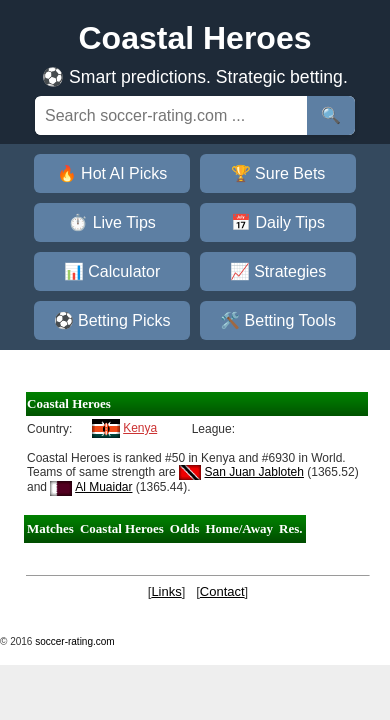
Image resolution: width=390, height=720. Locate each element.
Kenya (140, 428)
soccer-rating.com (74, 641)
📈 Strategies (278, 271)
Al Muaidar (103, 487)
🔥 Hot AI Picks (112, 173)
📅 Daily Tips (278, 222)
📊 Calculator (112, 271)
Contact (222, 591)
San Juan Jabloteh (254, 472)
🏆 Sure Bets (278, 173)
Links (166, 591)
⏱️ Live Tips (112, 222)
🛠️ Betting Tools (278, 320)
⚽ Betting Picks (112, 320)
